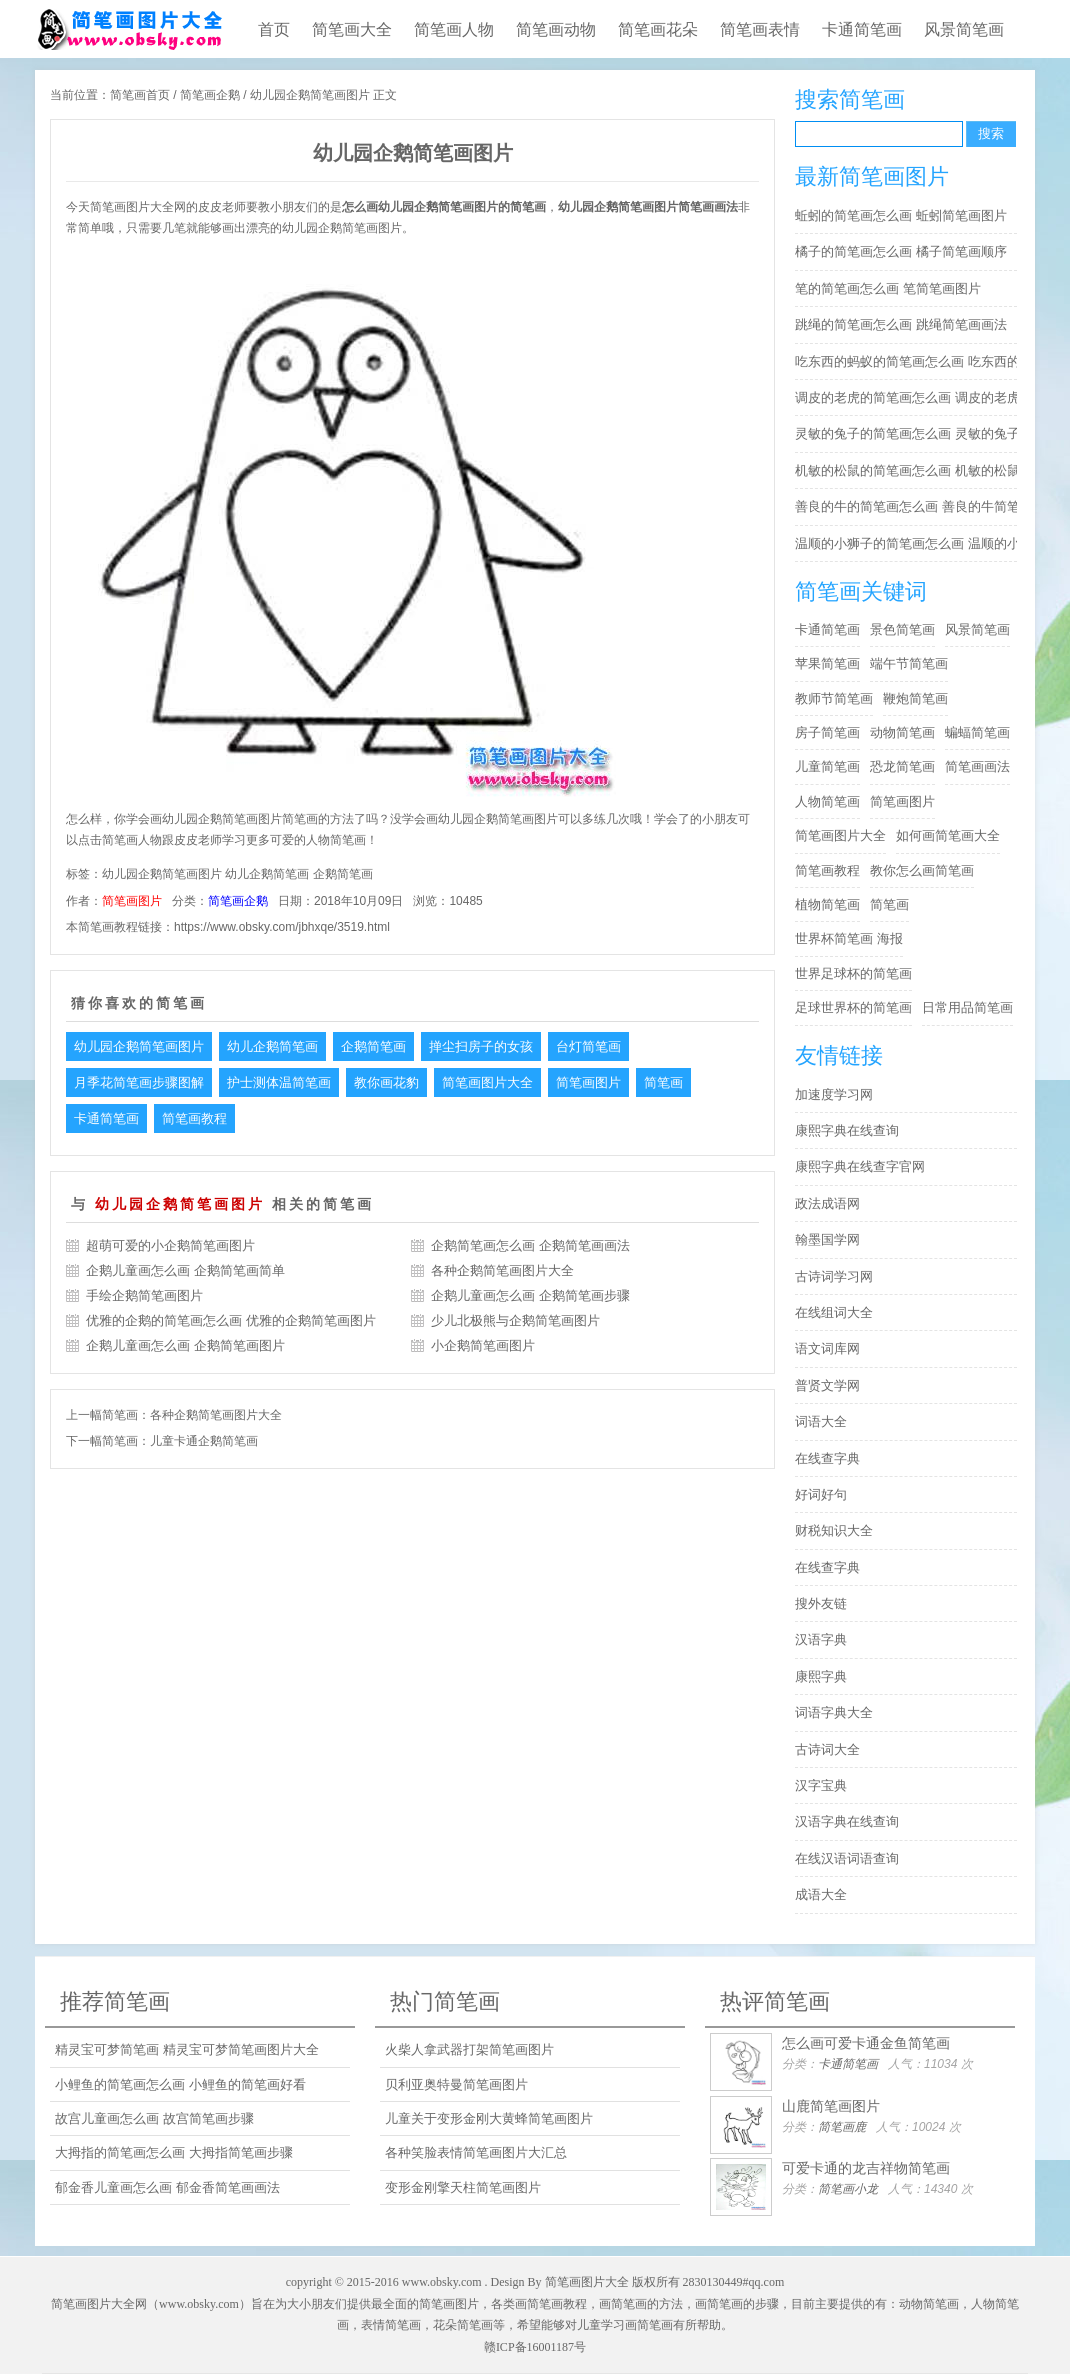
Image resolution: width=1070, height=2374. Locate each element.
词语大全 (821, 1421)
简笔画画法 (977, 766)
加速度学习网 (834, 1094)
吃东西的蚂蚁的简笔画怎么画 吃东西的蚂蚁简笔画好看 (911, 361)
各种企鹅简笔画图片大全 (502, 1270)
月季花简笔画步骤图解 (139, 1082)
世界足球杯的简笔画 (853, 973)
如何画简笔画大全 (948, 835)
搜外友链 (821, 1603)
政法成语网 (827, 1203)
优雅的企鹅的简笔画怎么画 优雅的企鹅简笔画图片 (231, 1320)
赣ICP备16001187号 (535, 2347)
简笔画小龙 (848, 2189)
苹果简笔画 (827, 663)
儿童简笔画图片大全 (129, 29)
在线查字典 (827, 1458)
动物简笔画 (902, 732)
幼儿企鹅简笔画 (267, 874)
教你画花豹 (386, 1082)
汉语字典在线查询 (847, 1821)
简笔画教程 (194, 1118)
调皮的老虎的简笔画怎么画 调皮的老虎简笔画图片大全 (911, 397)
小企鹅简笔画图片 (483, 1345)
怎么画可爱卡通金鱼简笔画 (866, 2043)
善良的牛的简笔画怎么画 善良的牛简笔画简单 (911, 506)
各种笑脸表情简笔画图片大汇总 (476, 2152)
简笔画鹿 (842, 2127)
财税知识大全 (834, 1530)
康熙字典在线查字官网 (860, 1166)
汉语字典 (821, 1639)
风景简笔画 (964, 29)
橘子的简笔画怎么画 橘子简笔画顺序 (901, 251)
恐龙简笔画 (902, 766)
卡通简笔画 (862, 29)
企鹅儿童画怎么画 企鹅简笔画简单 (185, 1270)
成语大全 (821, 1894)
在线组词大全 (834, 1312)
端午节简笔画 (909, 663)
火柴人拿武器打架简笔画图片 (469, 2049)
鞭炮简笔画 (915, 698)
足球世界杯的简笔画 (853, 1007)
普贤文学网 (827, 1385)
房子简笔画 (827, 732)
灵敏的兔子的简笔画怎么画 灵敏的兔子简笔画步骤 (911, 433)
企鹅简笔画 (343, 874)
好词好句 (821, 1494)
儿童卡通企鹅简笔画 (204, 1441)
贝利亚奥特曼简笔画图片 (456, 2084)
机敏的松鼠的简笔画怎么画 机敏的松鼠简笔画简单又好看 (911, 470)
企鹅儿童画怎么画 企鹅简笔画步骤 (530, 1295)
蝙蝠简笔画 (977, 732)
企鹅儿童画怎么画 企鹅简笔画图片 (185, 1345)
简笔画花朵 (658, 29)
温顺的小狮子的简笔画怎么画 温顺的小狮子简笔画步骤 (911, 543)
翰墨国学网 (827, 1239)
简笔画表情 (760, 29)
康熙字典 (821, 1676)
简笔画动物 (556, 29)
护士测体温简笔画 (279, 1082)
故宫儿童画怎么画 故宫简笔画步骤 (154, 2118)
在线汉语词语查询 (847, 1858)
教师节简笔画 (834, 698)
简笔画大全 (352, 29)
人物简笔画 (827, 801)
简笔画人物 (454, 29)
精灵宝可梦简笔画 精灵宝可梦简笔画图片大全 (187, 2049)
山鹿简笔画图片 (831, 2106)
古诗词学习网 (834, 1276)
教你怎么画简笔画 (922, 870)
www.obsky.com (442, 2282)
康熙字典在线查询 (847, 1130)
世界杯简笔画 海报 (849, 938)
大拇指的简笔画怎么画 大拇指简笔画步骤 (174, 2152)
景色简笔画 (902, 629)
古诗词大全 (827, 1749)
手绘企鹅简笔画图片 (144, 1295)
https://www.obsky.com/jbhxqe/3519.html (282, 927)
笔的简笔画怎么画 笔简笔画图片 (888, 288)
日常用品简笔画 (967, 1007)
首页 (274, 29)
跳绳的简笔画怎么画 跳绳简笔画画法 (901, 324)
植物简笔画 (827, 904)
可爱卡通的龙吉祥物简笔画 (866, 2168)
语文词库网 (827, 1348)
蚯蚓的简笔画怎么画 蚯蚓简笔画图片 (901, 215)
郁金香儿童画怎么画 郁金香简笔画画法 (167, 2187)
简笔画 (663, 1082)
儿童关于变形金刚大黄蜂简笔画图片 (489, 2118)
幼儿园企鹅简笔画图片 (162, 874)
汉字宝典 (821, 1785)
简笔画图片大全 (487, 1082)
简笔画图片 (132, 901)
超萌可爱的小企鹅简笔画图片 (170, 1245)
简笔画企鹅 (210, 95)
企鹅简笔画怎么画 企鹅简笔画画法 (530, 1245)
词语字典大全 (834, 1712)
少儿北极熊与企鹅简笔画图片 (515, 1320)
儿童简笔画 (827, 766)
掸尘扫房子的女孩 (481, 1046)
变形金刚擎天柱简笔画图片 (463, 2187)
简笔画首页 (140, 95)
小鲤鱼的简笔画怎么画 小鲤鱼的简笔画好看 (180, 2084)
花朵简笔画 (463, 2325)
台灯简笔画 (588, 1046)
